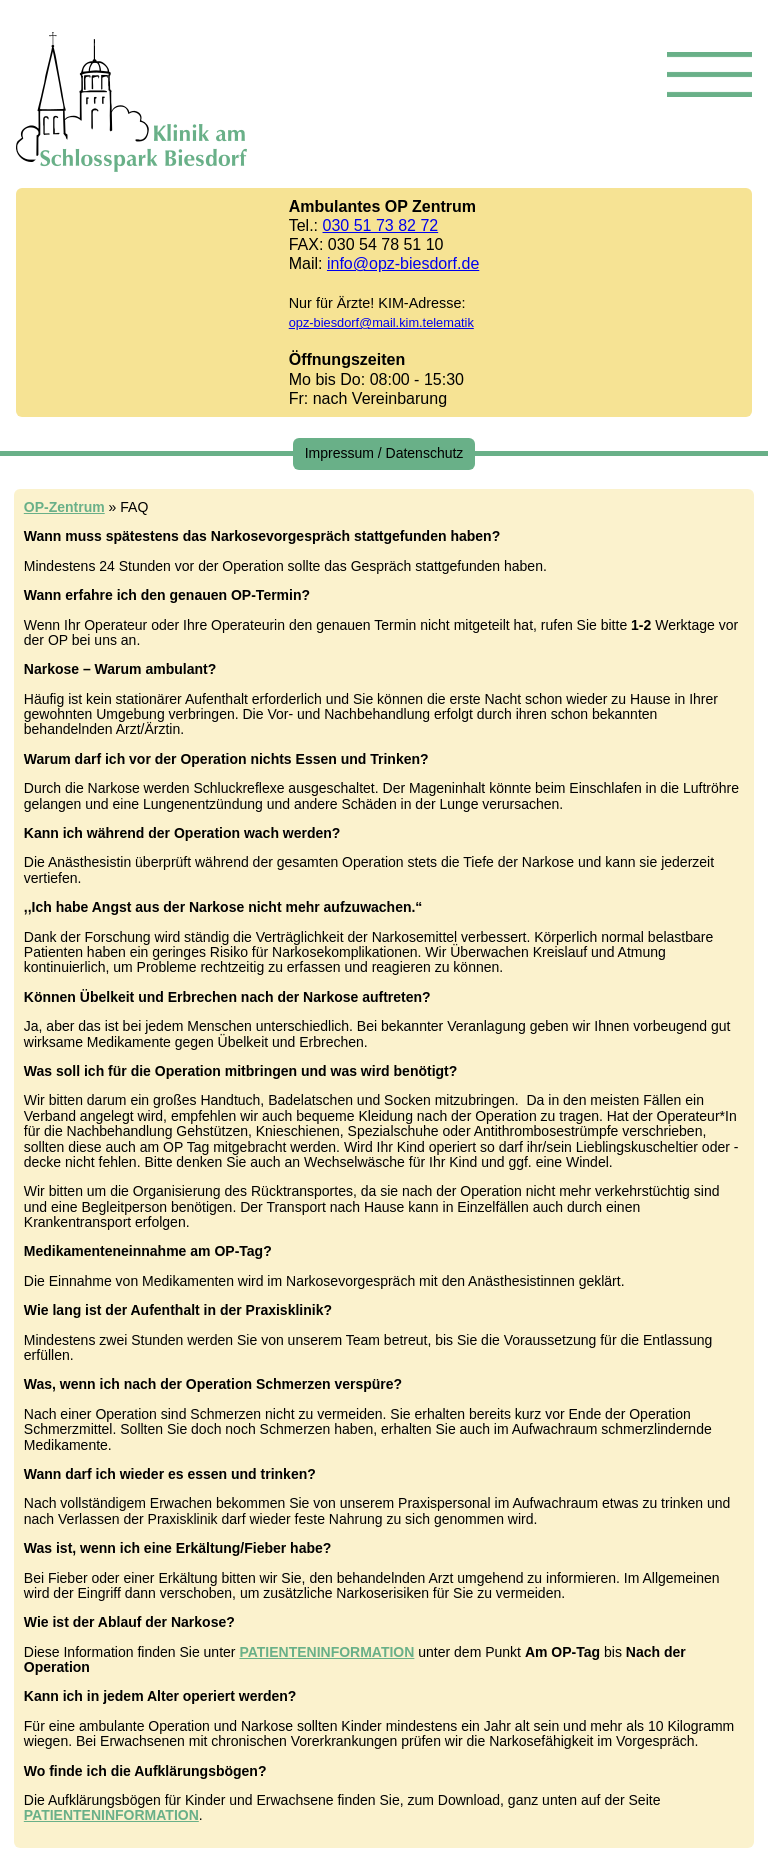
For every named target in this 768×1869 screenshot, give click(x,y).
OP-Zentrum (64, 507)
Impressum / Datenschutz (384, 453)
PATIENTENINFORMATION (326, 1652)
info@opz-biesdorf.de (403, 263)
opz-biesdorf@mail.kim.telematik (381, 322)
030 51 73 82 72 (381, 225)
